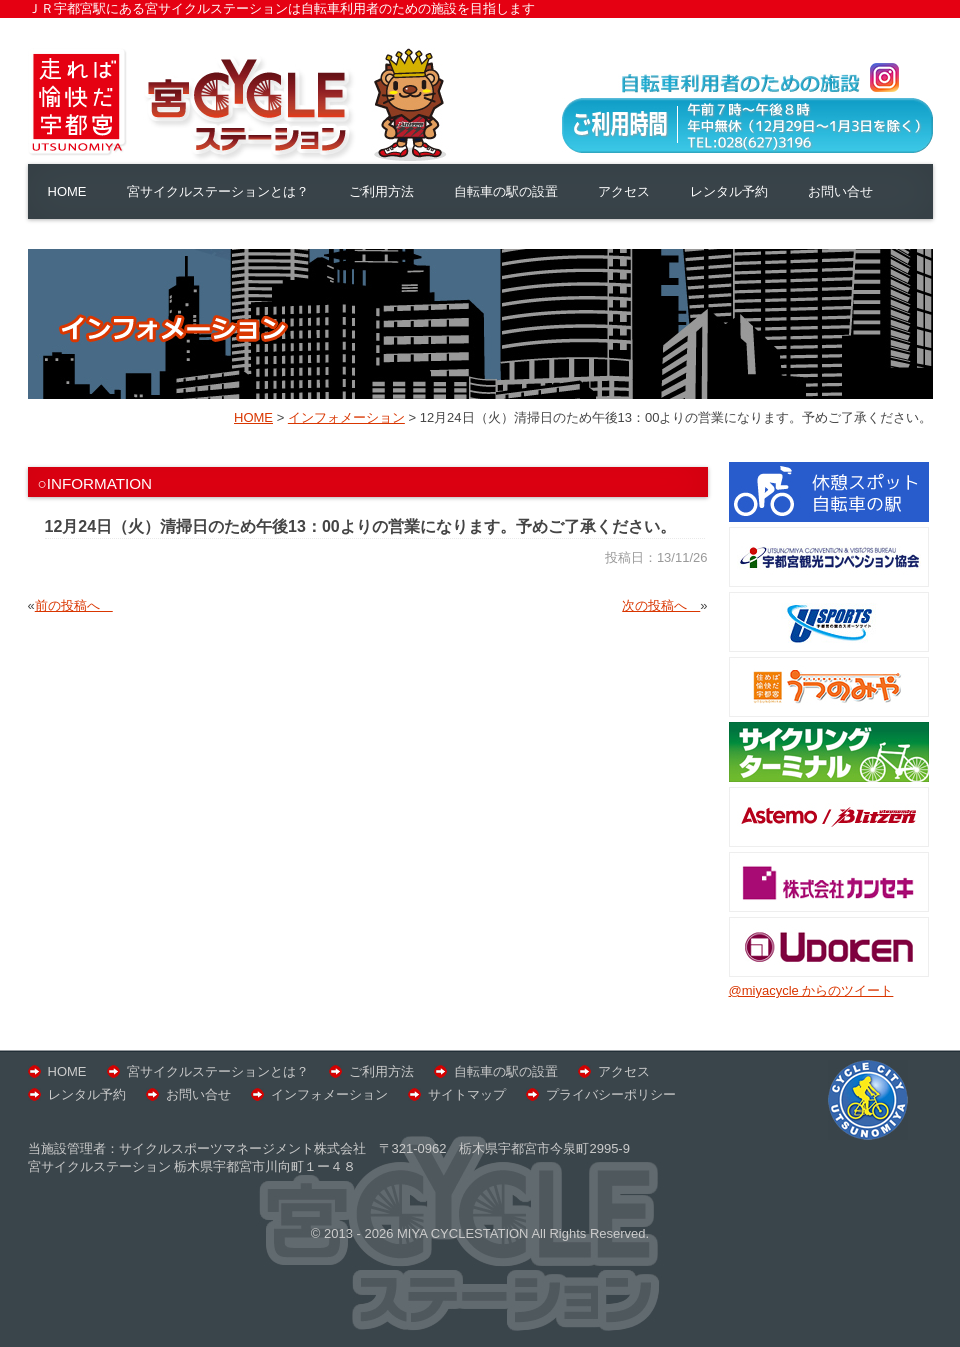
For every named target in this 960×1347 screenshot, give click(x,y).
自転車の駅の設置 (506, 191)
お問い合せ (840, 191)
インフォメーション (329, 1094)
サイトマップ (467, 1094)
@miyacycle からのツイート (811, 990)
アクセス (624, 191)
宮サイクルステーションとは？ (218, 191)
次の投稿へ (661, 605)
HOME (67, 191)
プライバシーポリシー (611, 1094)
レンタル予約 (729, 191)
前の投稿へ (74, 605)
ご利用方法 (381, 191)
